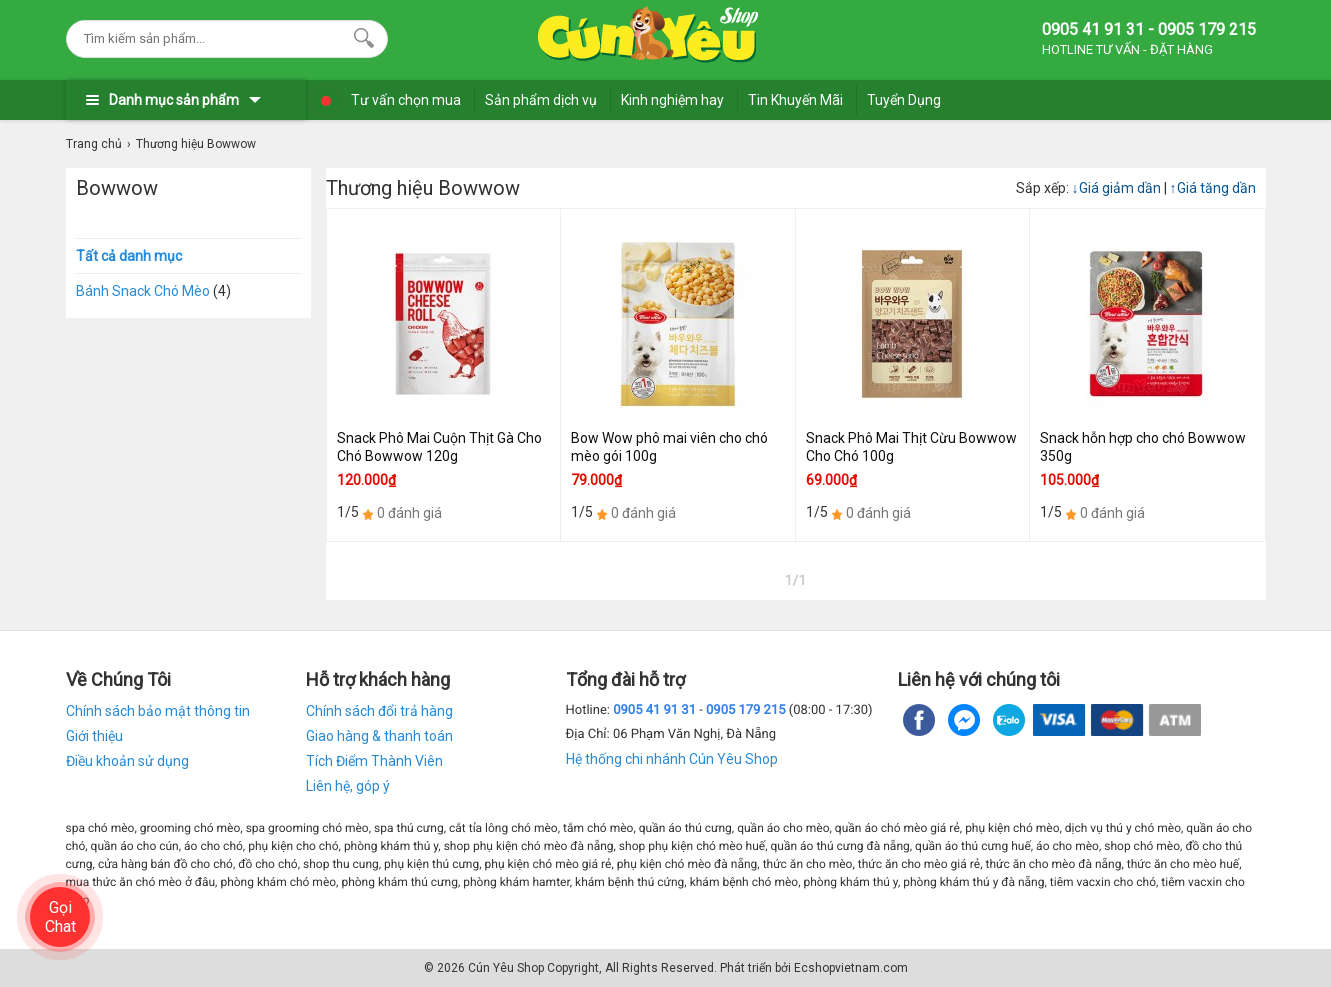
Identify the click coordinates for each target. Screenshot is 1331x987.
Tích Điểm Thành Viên (374, 761)
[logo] (648, 35)
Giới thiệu (94, 736)
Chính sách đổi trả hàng (379, 711)
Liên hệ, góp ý (348, 786)
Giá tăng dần (1213, 188)
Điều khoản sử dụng (127, 761)
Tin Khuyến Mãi (795, 100)
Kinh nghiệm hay (672, 100)
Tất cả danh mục (129, 256)
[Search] (359, 36)
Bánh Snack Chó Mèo (143, 291)
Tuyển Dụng (904, 100)
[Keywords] (207, 38)
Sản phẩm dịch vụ (541, 100)
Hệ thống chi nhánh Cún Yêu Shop (672, 759)
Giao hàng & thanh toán (379, 736)
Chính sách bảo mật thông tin (158, 711)
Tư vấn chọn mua (406, 100)
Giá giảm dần (1118, 188)
